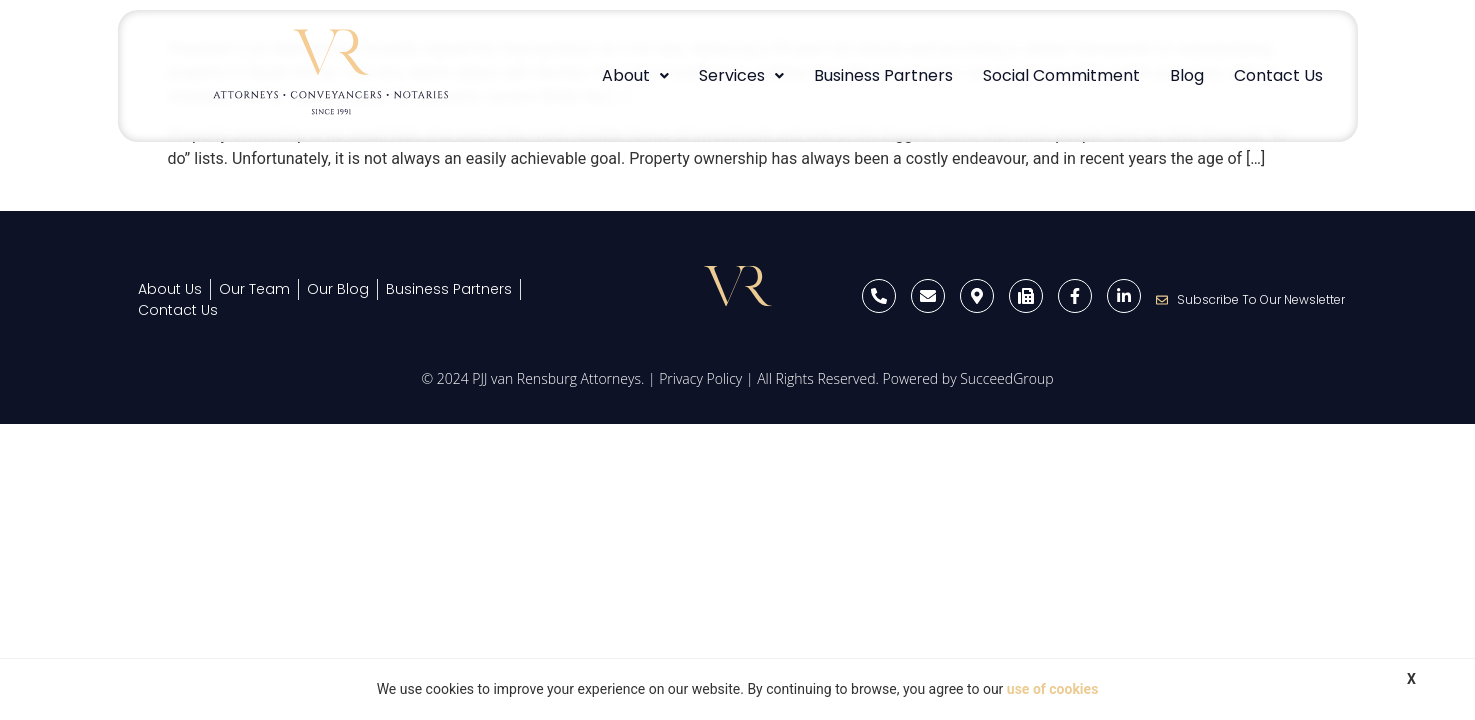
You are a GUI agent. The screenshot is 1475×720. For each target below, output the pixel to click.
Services (741, 75)
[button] (635, 76)
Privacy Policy (700, 378)
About (635, 75)
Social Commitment (1061, 75)
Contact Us (1278, 75)
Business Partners (883, 75)
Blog (1187, 75)
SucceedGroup (1006, 378)
